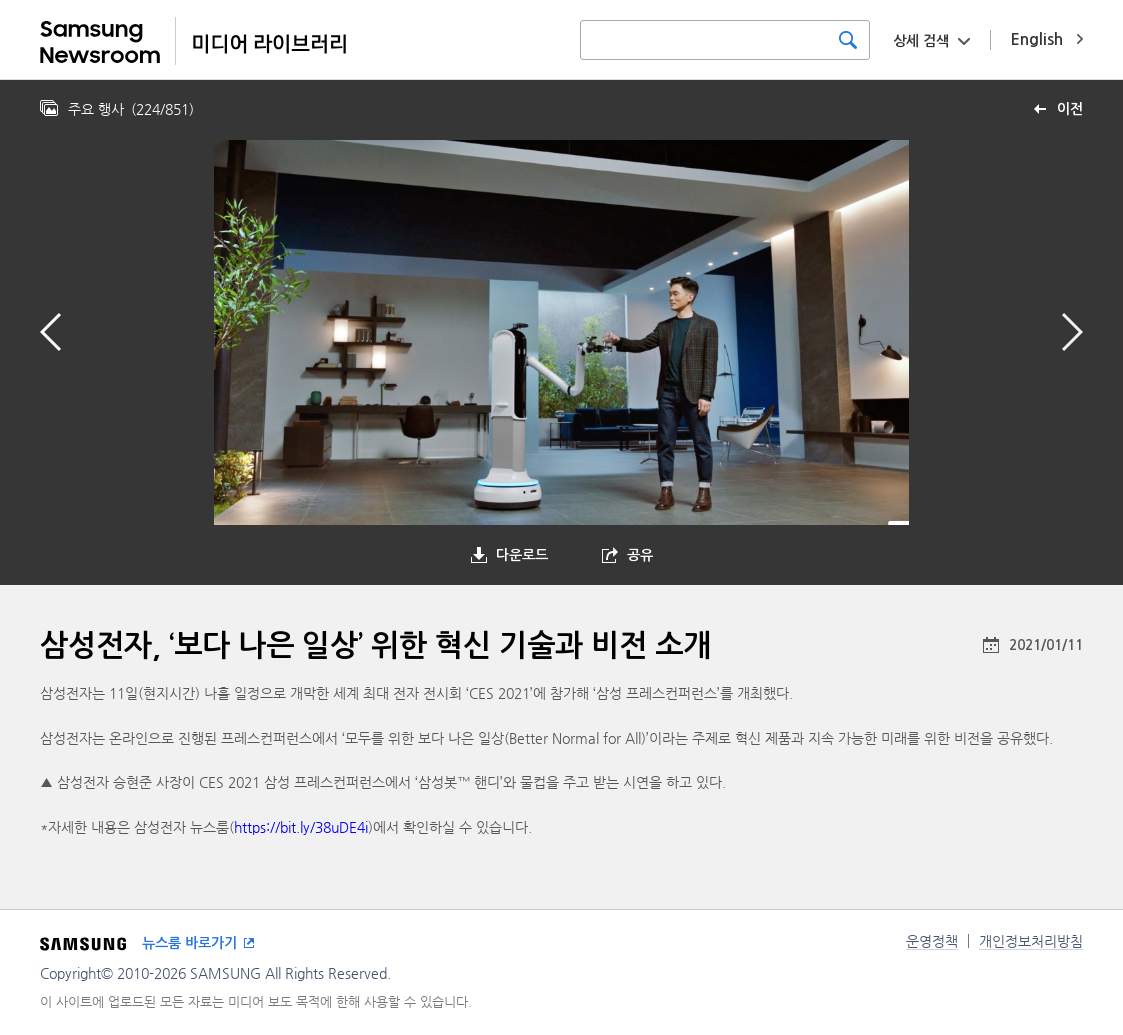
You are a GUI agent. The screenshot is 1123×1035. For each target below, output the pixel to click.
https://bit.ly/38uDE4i (301, 827)
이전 (1070, 109)
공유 (640, 555)
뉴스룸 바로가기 (189, 943)
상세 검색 (921, 41)
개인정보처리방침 (1031, 941)
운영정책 (932, 941)
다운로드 (522, 555)
